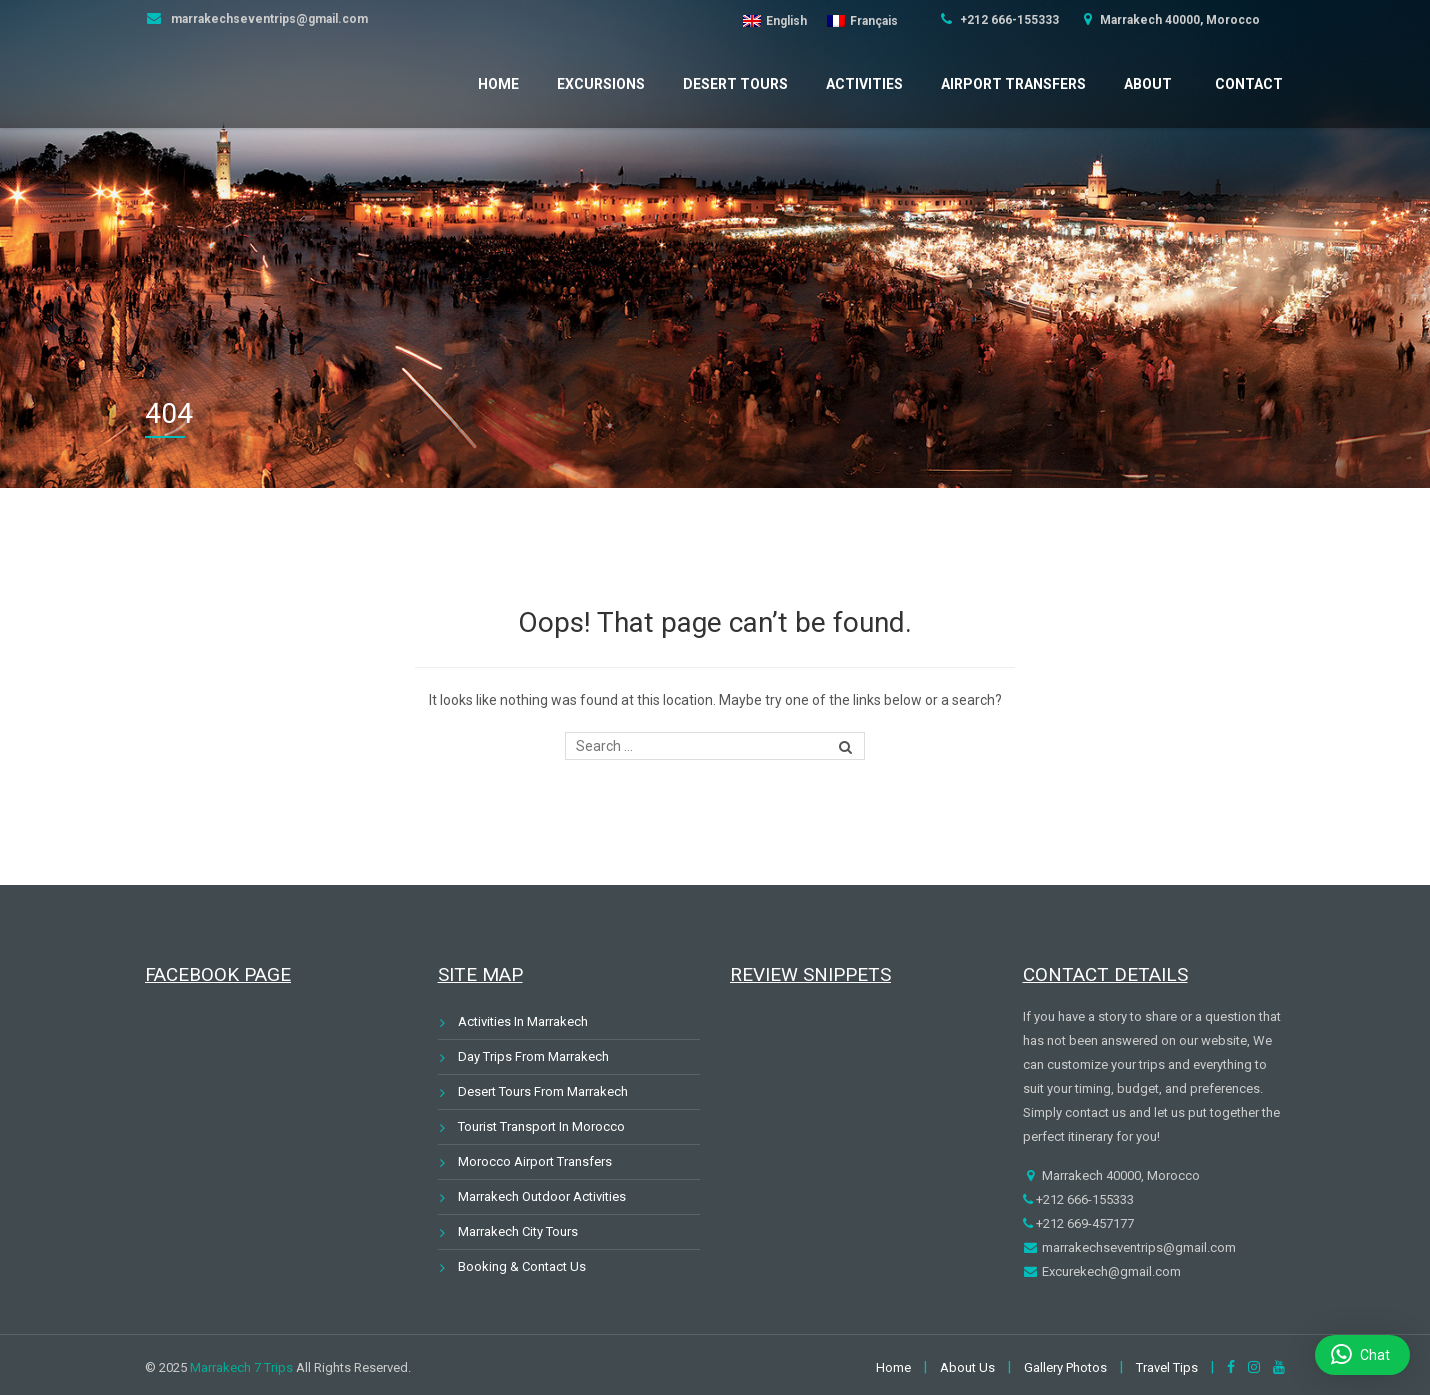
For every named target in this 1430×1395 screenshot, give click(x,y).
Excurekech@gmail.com (1110, 1271)
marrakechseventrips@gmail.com (268, 19)
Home (498, 84)
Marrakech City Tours (518, 1231)
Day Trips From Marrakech (533, 1056)
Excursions (601, 84)
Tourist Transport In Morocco (541, 1126)
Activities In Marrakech (523, 1021)
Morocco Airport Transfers (535, 1161)
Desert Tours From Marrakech (543, 1091)
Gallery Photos (1065, 1367)
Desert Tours (735, 84)
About (1148, 84)
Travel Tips (1167, 1367)
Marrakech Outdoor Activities (542, 1196)
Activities (864, 84)
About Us (967, 1367)
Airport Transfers (1013, 84)
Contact (1249, 84)
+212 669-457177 (1083, 1223)
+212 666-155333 (1008, 20)
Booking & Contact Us (522, 1266)
